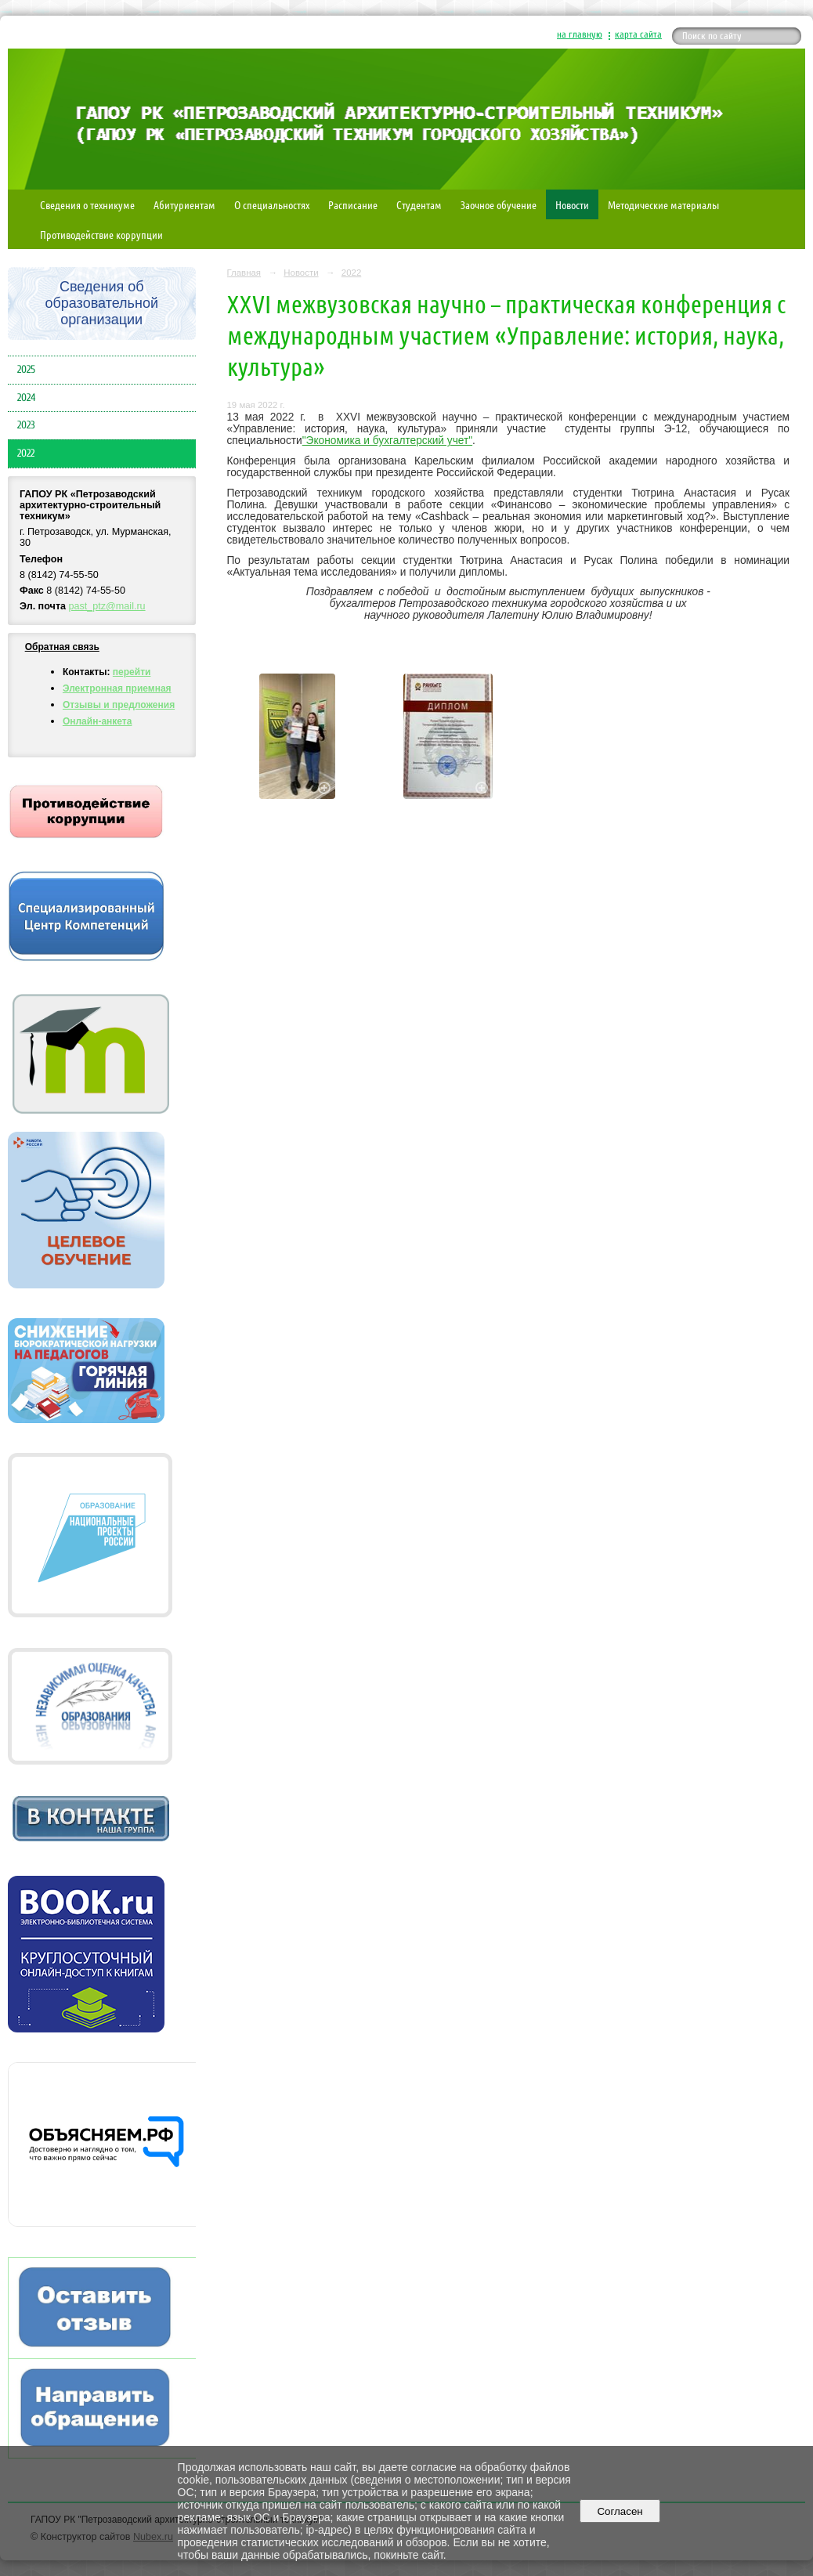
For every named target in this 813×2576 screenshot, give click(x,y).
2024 (26, 398)
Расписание (353, 204)
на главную (579, 34)
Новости (572, 204)
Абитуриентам (184, 204)
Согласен (620, 2511)
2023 (26, 425)
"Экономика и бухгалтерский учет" (387, 440)
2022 (25, 453)
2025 (26, 369)
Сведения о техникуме (87, 204)
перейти (132, 672)
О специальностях (271, 204)
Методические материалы (663, 204)
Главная (244, 272)
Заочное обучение (499, 204)
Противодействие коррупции (101, 234)
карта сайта (638, 34)
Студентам (419, 204)
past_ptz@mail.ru (107, 606)
